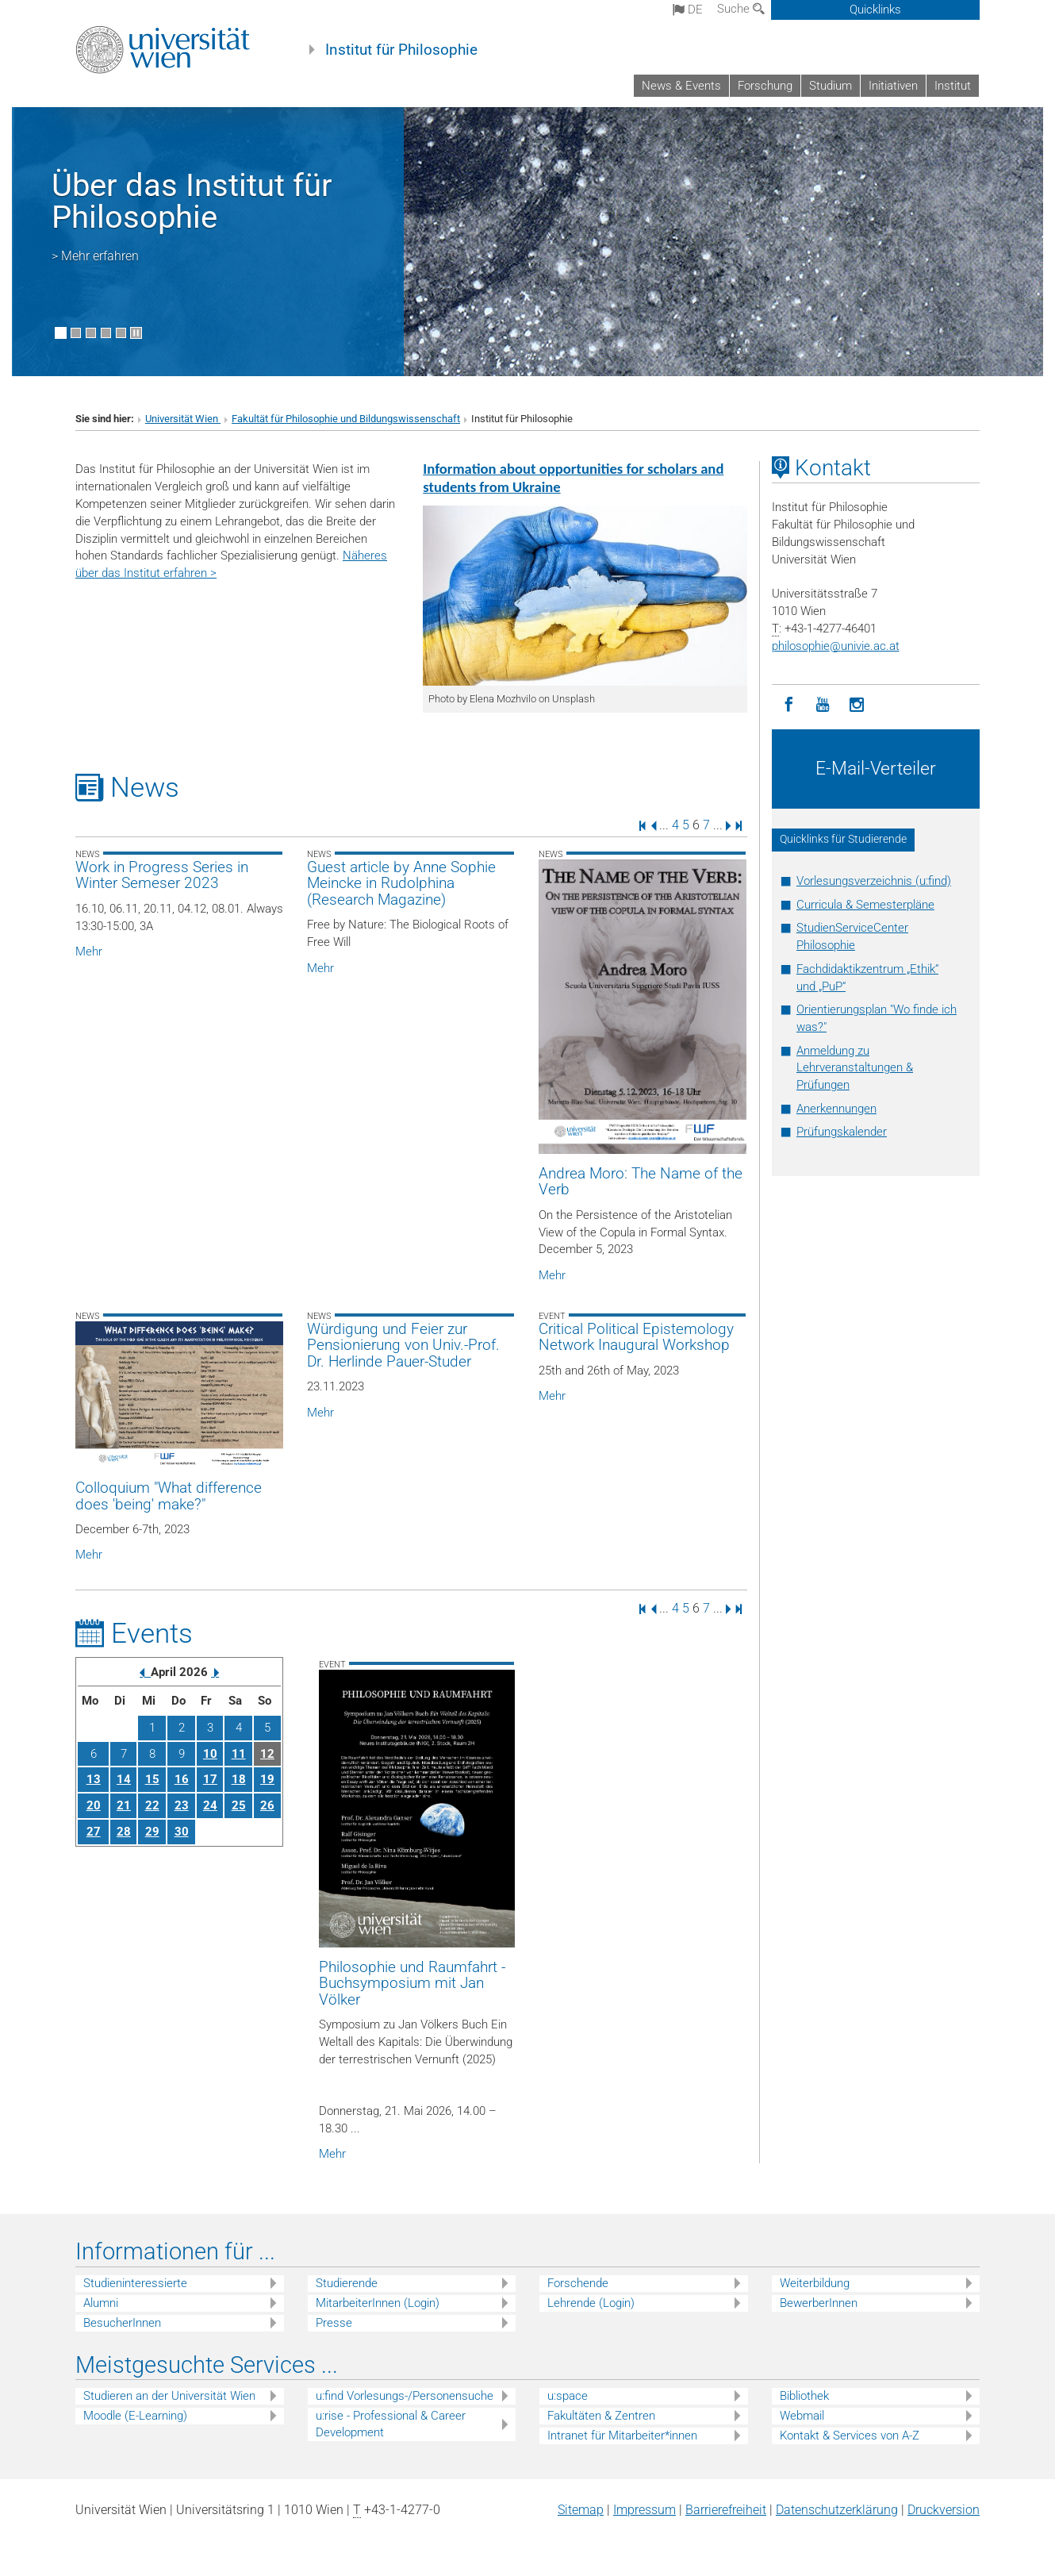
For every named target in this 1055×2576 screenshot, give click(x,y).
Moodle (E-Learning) (135, 2416)
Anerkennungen (836, 1109)
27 (93, 1831)
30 (182, 1831)
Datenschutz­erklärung (837, 2509)
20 (93, 1805)
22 (152, 1805)
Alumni (100, 2303)
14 (124, 1779)
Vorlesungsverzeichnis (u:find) (873, 881)
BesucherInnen (122, 2323)
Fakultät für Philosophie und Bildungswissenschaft (346, 419)
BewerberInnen (818, 2303)
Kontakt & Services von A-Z (849, 2435)
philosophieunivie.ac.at (836, 646)
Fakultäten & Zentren (601, 2416)
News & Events (681, 86)
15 (152, 1779)
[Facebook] (789, 705)
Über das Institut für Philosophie (192, 201)
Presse (334, 2323)
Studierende (347, 2283)
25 (239, 1805)
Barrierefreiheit (725, 2509)
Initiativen (893, 86)
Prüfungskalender (841, 1132)
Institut (952, 86)
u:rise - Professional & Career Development (391, 2424)
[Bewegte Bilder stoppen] (136, 333)
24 (210, 1805)
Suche (741, 9)
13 (93, 1779)
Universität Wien (183, 419)
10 (210, 1754)
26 (267, 1805)
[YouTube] (823, 705)
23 (182, 1805)
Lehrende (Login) (591, 2303)
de (688, 9)
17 (210, 1779)
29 (152, 1831)
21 (124, 1805)
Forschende (577, 2283)
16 (182, 1779)
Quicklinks (875, 9)
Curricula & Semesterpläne (865, 905)
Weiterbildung (815, 2283)
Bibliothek (804, 2396)
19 (267, 1779)
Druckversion (943, 2509)
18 (239, 1779)
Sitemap (581, 2509)
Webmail (802, 2416)
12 (267, 1754)
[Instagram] (857, 705)
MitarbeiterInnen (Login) (377, 2303)
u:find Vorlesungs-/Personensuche (404, 2396)
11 (239, 1754)
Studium (830, 86)
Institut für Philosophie (401, 50)
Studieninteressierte (135, 2283)
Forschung (765, 86)
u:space (567, 2396)
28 (124, 1831)
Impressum (644, 2509)
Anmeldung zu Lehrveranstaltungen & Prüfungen (854, 1068)
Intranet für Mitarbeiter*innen (622, 2435)
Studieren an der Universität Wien (169, 2396)
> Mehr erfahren (95, 255)
